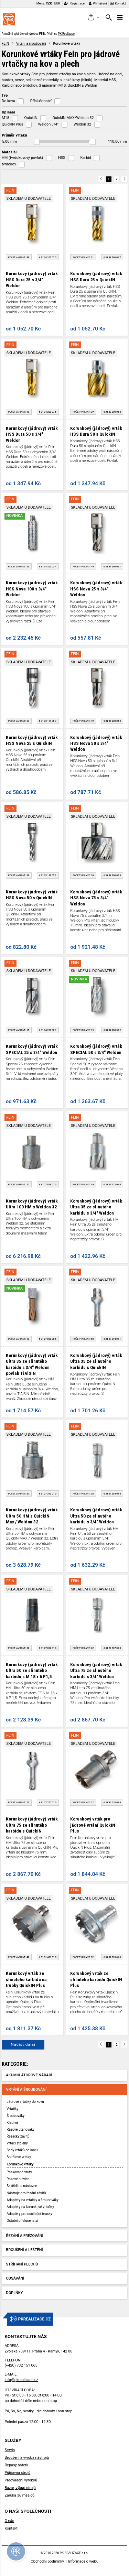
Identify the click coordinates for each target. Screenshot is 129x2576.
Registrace (74, 3)
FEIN (5, 43)
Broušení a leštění (24, 2250)
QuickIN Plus (12, 124)
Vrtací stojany (17, 2143)
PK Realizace (66, 33)
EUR (57, 3)
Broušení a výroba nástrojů (26, 2457)
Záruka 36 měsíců (19, 2495)
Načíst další (23, 2044)
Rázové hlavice (18, 2179)
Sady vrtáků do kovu (22, 2150)
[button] (94, 17)
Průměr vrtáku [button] (14, 135)
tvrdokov (9, 164)
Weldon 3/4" (48, 124)
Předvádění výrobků (20, 2480)
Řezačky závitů (18, 2136)
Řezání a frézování (24, 2235)
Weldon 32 (82, 124)
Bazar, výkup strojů (19, 2488)
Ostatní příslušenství (22, 2220)
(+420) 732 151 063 (20, 2365)
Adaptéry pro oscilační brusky (29, 2214)
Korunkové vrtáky (20, 2164)
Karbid (85, 157)
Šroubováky (15, 2116)
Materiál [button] (9, 152)
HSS (61, 157)
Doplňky (14, 2293)
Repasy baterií (16, 2465)
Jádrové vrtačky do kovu (25, 2102)
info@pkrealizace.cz (21, 2380)
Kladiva (12, 2122)
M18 (5, 118)
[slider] (37, 142)
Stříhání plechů (22, 2264)
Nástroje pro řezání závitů (26, 2193)
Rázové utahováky (20, 2129)
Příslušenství (41, 101)
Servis (9, 2450)
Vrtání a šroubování (31, 43)
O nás (9, 2521)
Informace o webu (83, 2561)
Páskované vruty (19, 2172)
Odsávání (15, 2278)
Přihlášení (98, 3)
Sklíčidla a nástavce (22, 2186)
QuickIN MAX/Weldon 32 (73, 118)
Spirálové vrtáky (19, 2157)
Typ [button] (5, 95)
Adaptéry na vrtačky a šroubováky (32, 2200)
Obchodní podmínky (47, 2561)
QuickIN (30, 118)
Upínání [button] (8, 112)
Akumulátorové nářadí (29, 2075)
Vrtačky (12, 2109)
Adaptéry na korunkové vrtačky (30, 2207)
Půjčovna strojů (17, 2472)
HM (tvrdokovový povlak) (22, 157)
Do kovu (8, 101)
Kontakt (118, 3)
